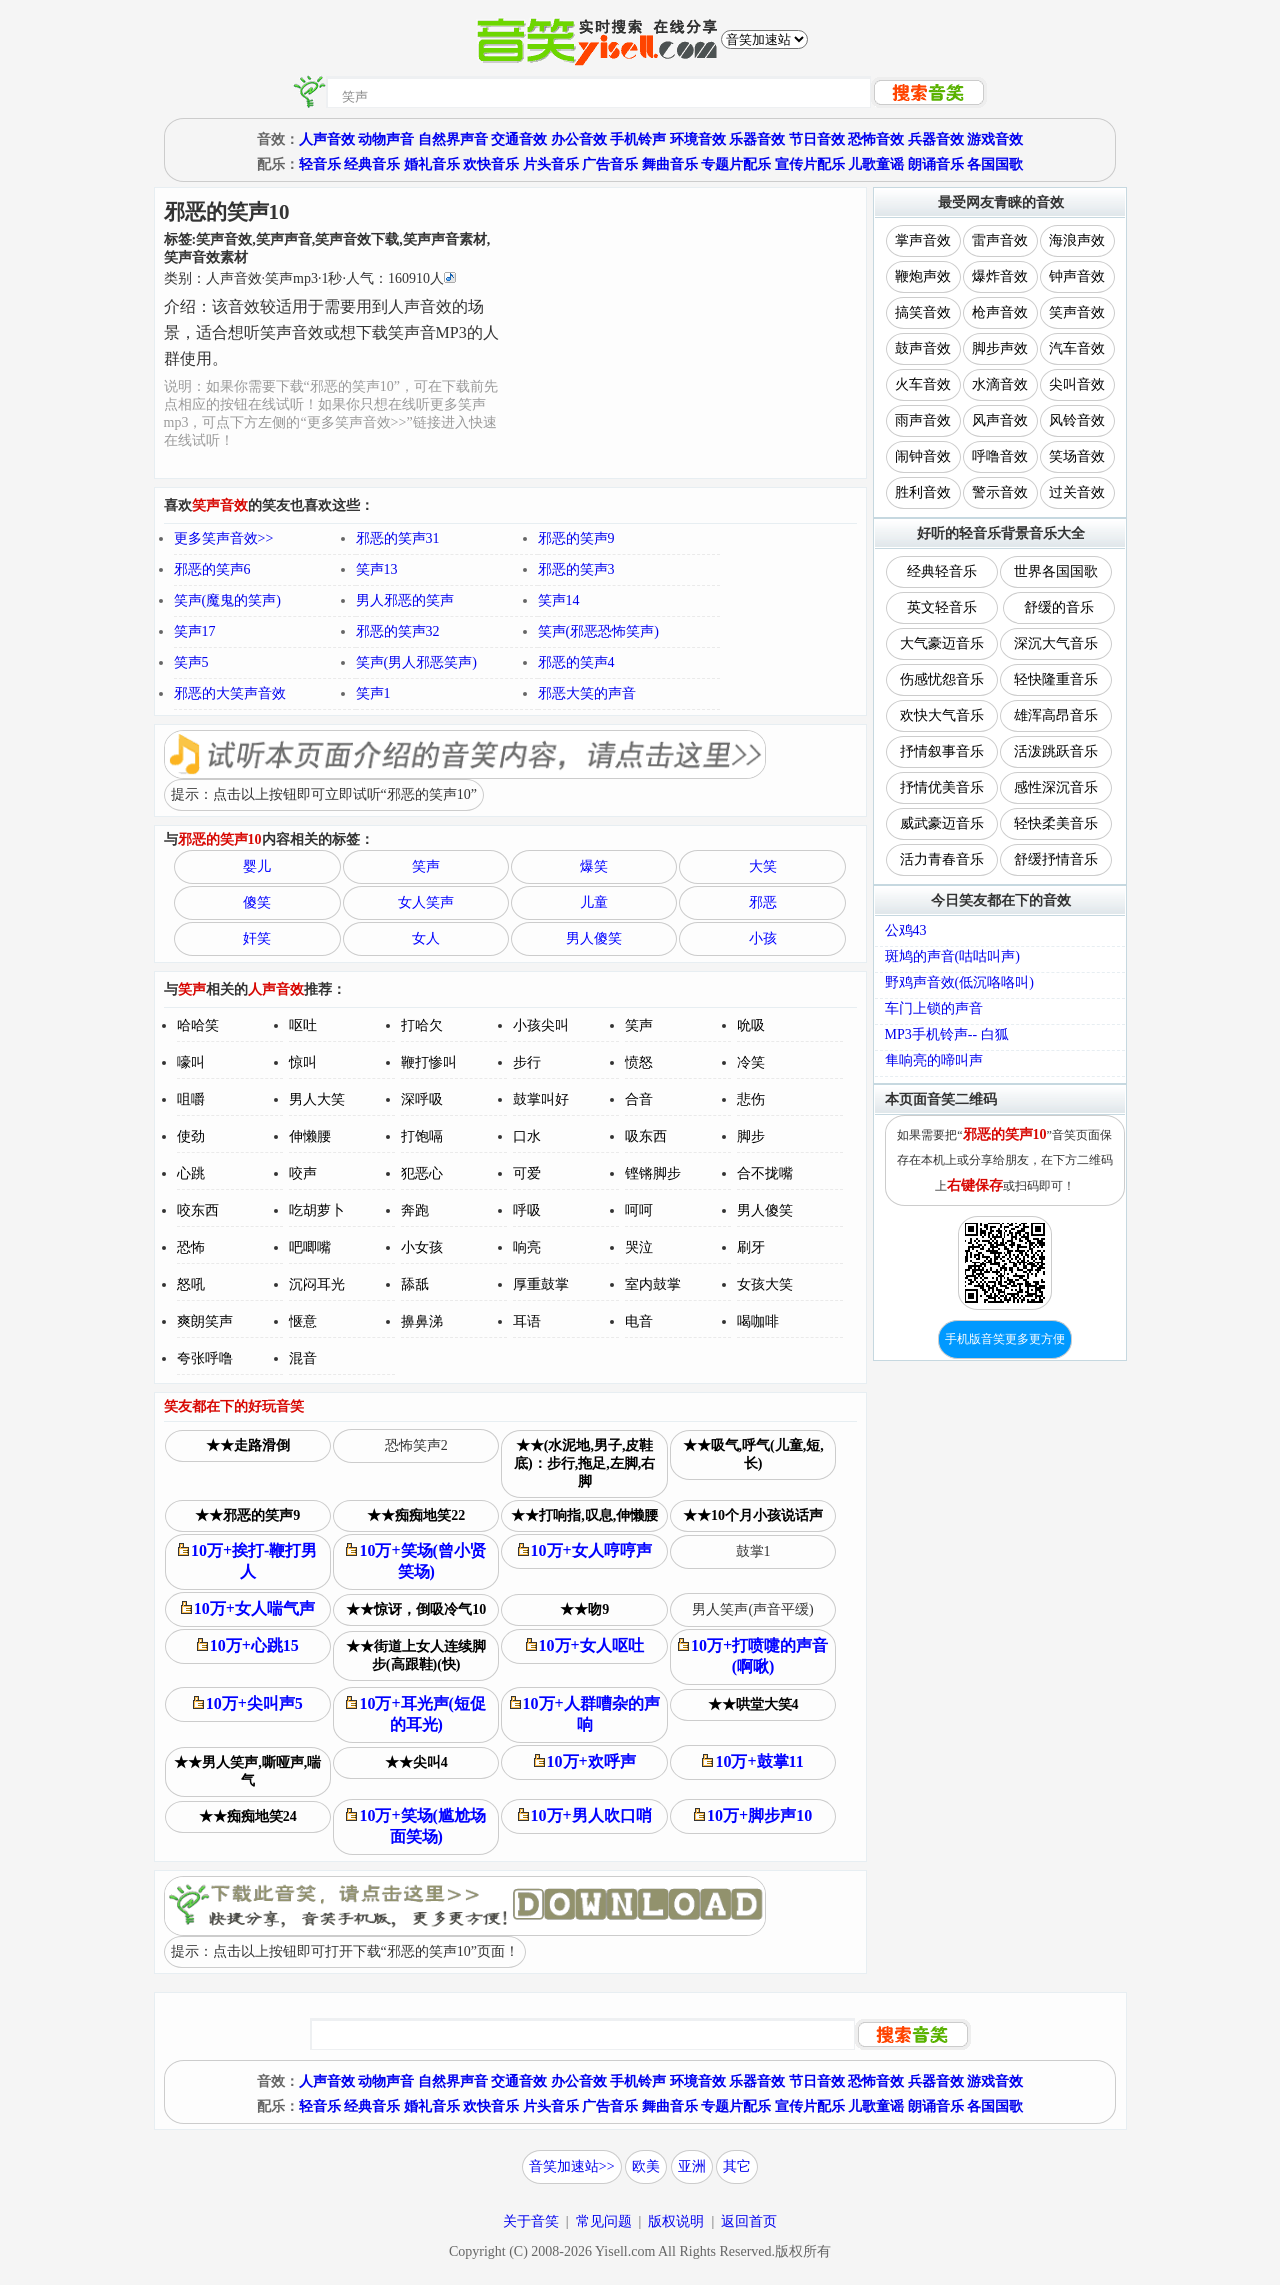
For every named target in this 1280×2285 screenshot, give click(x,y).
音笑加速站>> (572, 2166)
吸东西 (646, 1136)
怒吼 (191, 1284)
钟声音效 (1077, 276)
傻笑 (257, 902)
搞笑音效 (923, 312)
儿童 (594, 902)
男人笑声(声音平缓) (752, 1609)
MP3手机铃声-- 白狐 (947, 1034)
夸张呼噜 (205, 1358)
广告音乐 (610, 164)
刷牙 (751, 1247)
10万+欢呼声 (585, 1761)
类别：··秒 (310, 278)
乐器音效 (757, 139)
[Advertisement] (684, 333)
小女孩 (422, 1247)
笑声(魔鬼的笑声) (227, 600)
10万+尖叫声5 (248, 1703)
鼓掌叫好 (541, 1099)
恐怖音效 (876, 139)
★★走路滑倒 (248, 1445)
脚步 (751, 1136)
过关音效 (1077, 492)
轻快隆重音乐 (1056, 679)
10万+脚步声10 (753, 1815)
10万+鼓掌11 (752, 1761)
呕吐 (303, 1025)
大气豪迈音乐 (942, 643)
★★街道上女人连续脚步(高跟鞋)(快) (416, 1655)
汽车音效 (1077, 348)
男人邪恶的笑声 (405, 600)
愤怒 (639, 1062)
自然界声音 (453, 139)
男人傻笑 (594, 938)
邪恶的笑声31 (398, 538)
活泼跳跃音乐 (1056, 751)
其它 (737, 2166)
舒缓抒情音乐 (1056, 859)
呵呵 (639, 1210)
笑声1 (373, 693)
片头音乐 (551, 164)
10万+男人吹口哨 (585, 1815)
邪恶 (763, 902)
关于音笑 (531, 2221)
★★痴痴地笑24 (248, 1816)
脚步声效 (1000, 348)
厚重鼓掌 (541, 1284)
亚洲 (692, 2166)
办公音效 (579, 139)
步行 (527, 1062)
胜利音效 (923, 492)
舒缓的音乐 (1059, 607)
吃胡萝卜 (317, 1210)
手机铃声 (638, 139)
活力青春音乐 (942, 859)
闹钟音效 (923, 456)
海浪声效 (1077, 240)
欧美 (646, 2166)
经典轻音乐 (942, 571)
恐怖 (191, 1247)
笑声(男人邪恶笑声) (416, 662)
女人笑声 (426, 902)
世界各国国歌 (1056, 571)
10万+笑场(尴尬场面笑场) (415, 1826)
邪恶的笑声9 (576, 538)
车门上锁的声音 (934, 1008)
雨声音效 (923, 420)
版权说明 (676, 2221)
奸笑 (257, 938)
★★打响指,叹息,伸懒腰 (584, 1515)
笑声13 (377, 569)
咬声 (303, 1173)
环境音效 (698, 139)
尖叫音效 (1077, 384)
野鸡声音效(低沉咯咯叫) (959, 982)
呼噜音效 (1000, 456)
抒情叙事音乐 (942, 751)
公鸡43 (906, 930)
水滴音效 (1000, 384)
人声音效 (327, 139)
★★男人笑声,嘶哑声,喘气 (247, 1771)
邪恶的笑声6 (212, 569)
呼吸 (527, 1210)
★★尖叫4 (416, 1762)
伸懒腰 (310, 1136)
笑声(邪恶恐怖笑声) (598, 631)
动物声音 (386, 139)
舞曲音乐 (670, 164)
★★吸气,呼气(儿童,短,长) (753, 1454)
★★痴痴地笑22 (416, 1515)
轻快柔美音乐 (1056, 823)
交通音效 (519, 139)
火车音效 (923, 384)
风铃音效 (1077, 420)
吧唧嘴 (310, 1247)
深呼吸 (422, 1099)
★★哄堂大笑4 (753, 1704)
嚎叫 (191, 1062)
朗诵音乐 (936, 164)
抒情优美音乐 (942, 787)
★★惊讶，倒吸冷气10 (416, 1609)
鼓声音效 (923, 348)
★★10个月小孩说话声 (753, 1515)
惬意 (303, 1321)
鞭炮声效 (923, 276)
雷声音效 (1000, 240)
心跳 (191, 1173)
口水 (527, 1136)
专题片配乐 (736, 164)
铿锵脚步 (653, 1173)
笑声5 (191, 662)
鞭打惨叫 (429, 1062)
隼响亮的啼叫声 (934, 1060)
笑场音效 (1077, 456)
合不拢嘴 (765, 1173)
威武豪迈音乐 (942, 823)
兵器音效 (936, 139)
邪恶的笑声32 (398, 631)
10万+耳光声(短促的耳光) (415, 1714)
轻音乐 (320, 164)
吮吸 (751, 1025)
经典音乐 (372, 164)
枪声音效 (1000, 312)
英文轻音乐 (942, 607)
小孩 (763, 938)
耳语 (527, 1321)
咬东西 (198, 1210)
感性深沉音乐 (1056, 787)
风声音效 (1000, 420)
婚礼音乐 (432, 164)
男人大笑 (317, 1099)
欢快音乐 (491, 164)
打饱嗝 (422, 1136)
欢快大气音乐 (942, 715)
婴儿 (257, 866)
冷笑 (751, 1062)
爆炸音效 (1000, 276)
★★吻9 (584, 1609)
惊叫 (303, 1062)
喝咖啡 (758, 1321)
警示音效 (1000, 492)
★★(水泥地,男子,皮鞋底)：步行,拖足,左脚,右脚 (584, 1463)
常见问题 (604, 2221)
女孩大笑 (765, 1284)
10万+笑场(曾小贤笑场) (415, 1561)
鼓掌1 (753, 1551)
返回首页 (749, 2221)
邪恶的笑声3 (576, 569)
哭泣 (639, 1247)
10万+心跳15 (248, 1645)
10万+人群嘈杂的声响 (585, 1714)
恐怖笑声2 (416, 1445)
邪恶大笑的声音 (587, 693)
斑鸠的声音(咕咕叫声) (952, 956)
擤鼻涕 (422, 1321)
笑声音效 (1077, 312)
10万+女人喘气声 (248, 1608)
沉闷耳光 (317, 1284)
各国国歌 (995, 164)
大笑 (763, 866)
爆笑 (594, 866)
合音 (639, 1099)
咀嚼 (191, 1099)
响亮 (527, 1247)
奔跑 (415, 1210)
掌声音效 (923, 240)
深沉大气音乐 (1056, 643)
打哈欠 (422, 1025)
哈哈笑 (198, 1025)
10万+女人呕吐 (585, 1645)
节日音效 (817, 139)
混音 (303, 1358)
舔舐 (415, 1284)
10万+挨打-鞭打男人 (247, 1561)
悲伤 (751, 1099)
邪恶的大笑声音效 (230, 693)
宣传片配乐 (810, 164)
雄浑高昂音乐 (1056, 715)
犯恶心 (422, 1173)
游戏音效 (995, 139)
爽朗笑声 (205, 1321)
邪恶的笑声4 (576, 662)
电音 (639, 1321)
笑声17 (195, 631)
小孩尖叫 (541, 1025)
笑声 (426, 866)
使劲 (191, 1136)
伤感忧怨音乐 (942, 679)
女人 (426, 938)
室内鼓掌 (653, 1284)
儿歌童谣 (876, 164)
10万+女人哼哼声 (585, 1550)
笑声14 (559, 600)
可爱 (527, 1173)
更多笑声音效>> (224, 538)
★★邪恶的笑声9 (247, 1515)
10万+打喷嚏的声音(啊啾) (753, 1656)
